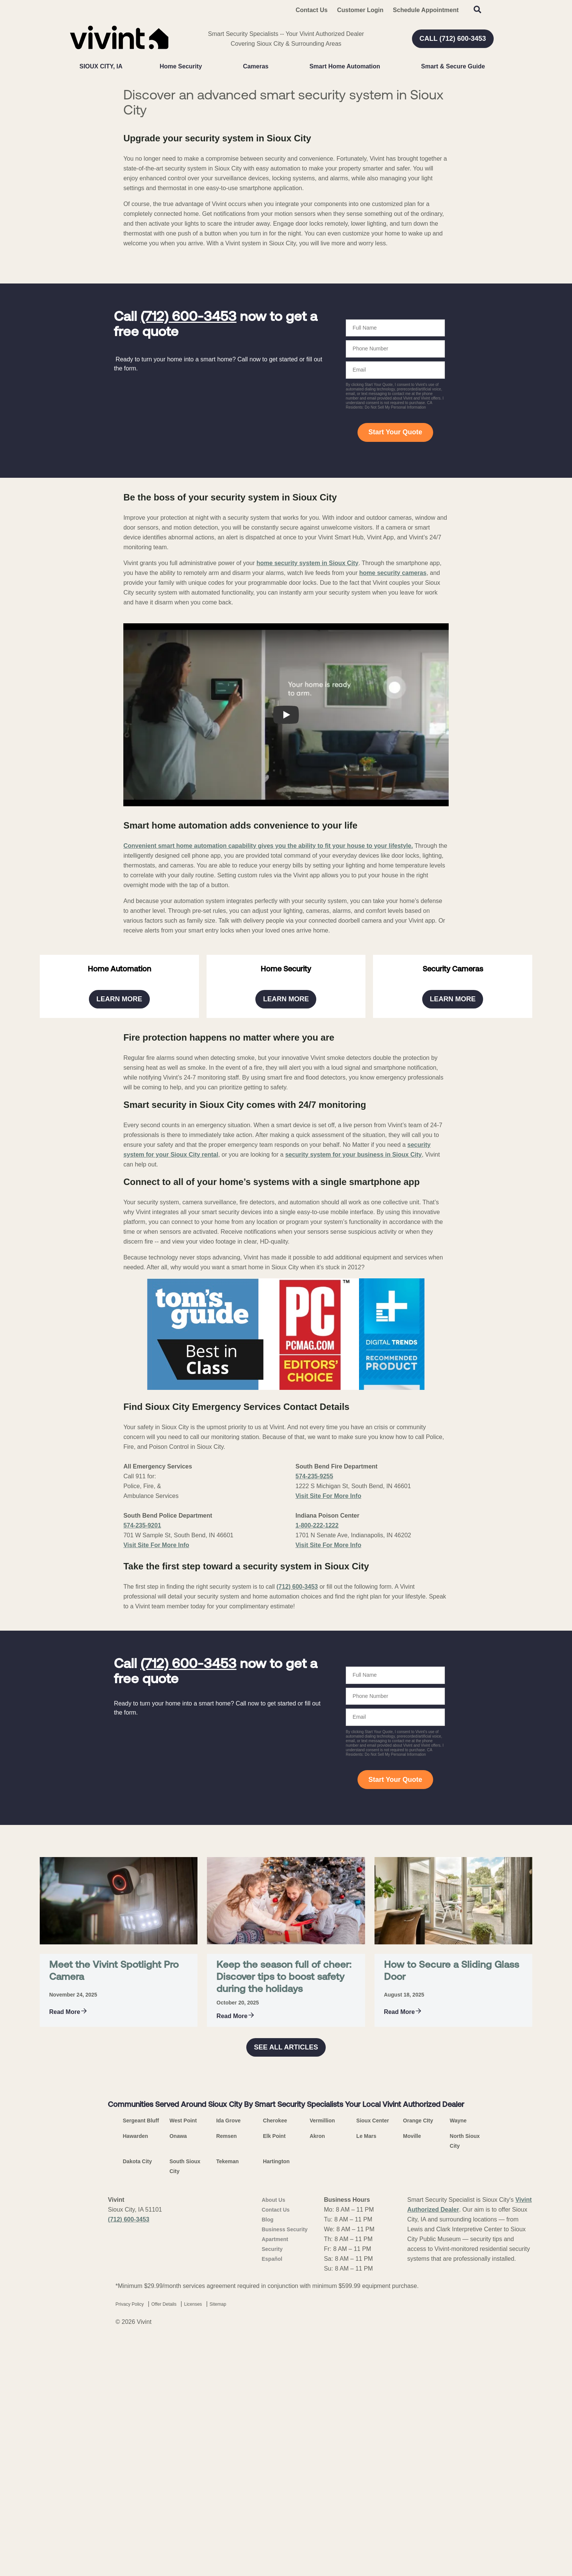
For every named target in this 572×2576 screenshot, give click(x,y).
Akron (317, 2463)
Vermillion (322, 2447)
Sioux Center (372, 2447)
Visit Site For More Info (156, 1871)
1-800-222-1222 (317, 1852)
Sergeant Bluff (141, 2447)
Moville (412, 2463)
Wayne (458, 2447)
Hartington (276, 2488)
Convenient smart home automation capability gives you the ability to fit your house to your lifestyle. (268, 1032)
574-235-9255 (314, 1803)
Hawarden (135, 2463)
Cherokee (275, 2447)
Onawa (178, 2463)
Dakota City (137, 2488)
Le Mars (366, 2463)
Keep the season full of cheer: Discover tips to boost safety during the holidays (283, 2304)
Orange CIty (418, 2447)
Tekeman (227, 2488)
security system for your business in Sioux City (353, 1481)
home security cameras (393, 759)
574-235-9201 (142, 1852)
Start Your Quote (395, 618)
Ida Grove (228, 2447)
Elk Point (274, 2463)
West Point (183, 2447)
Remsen (226, 2463)
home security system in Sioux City (307, 749)
